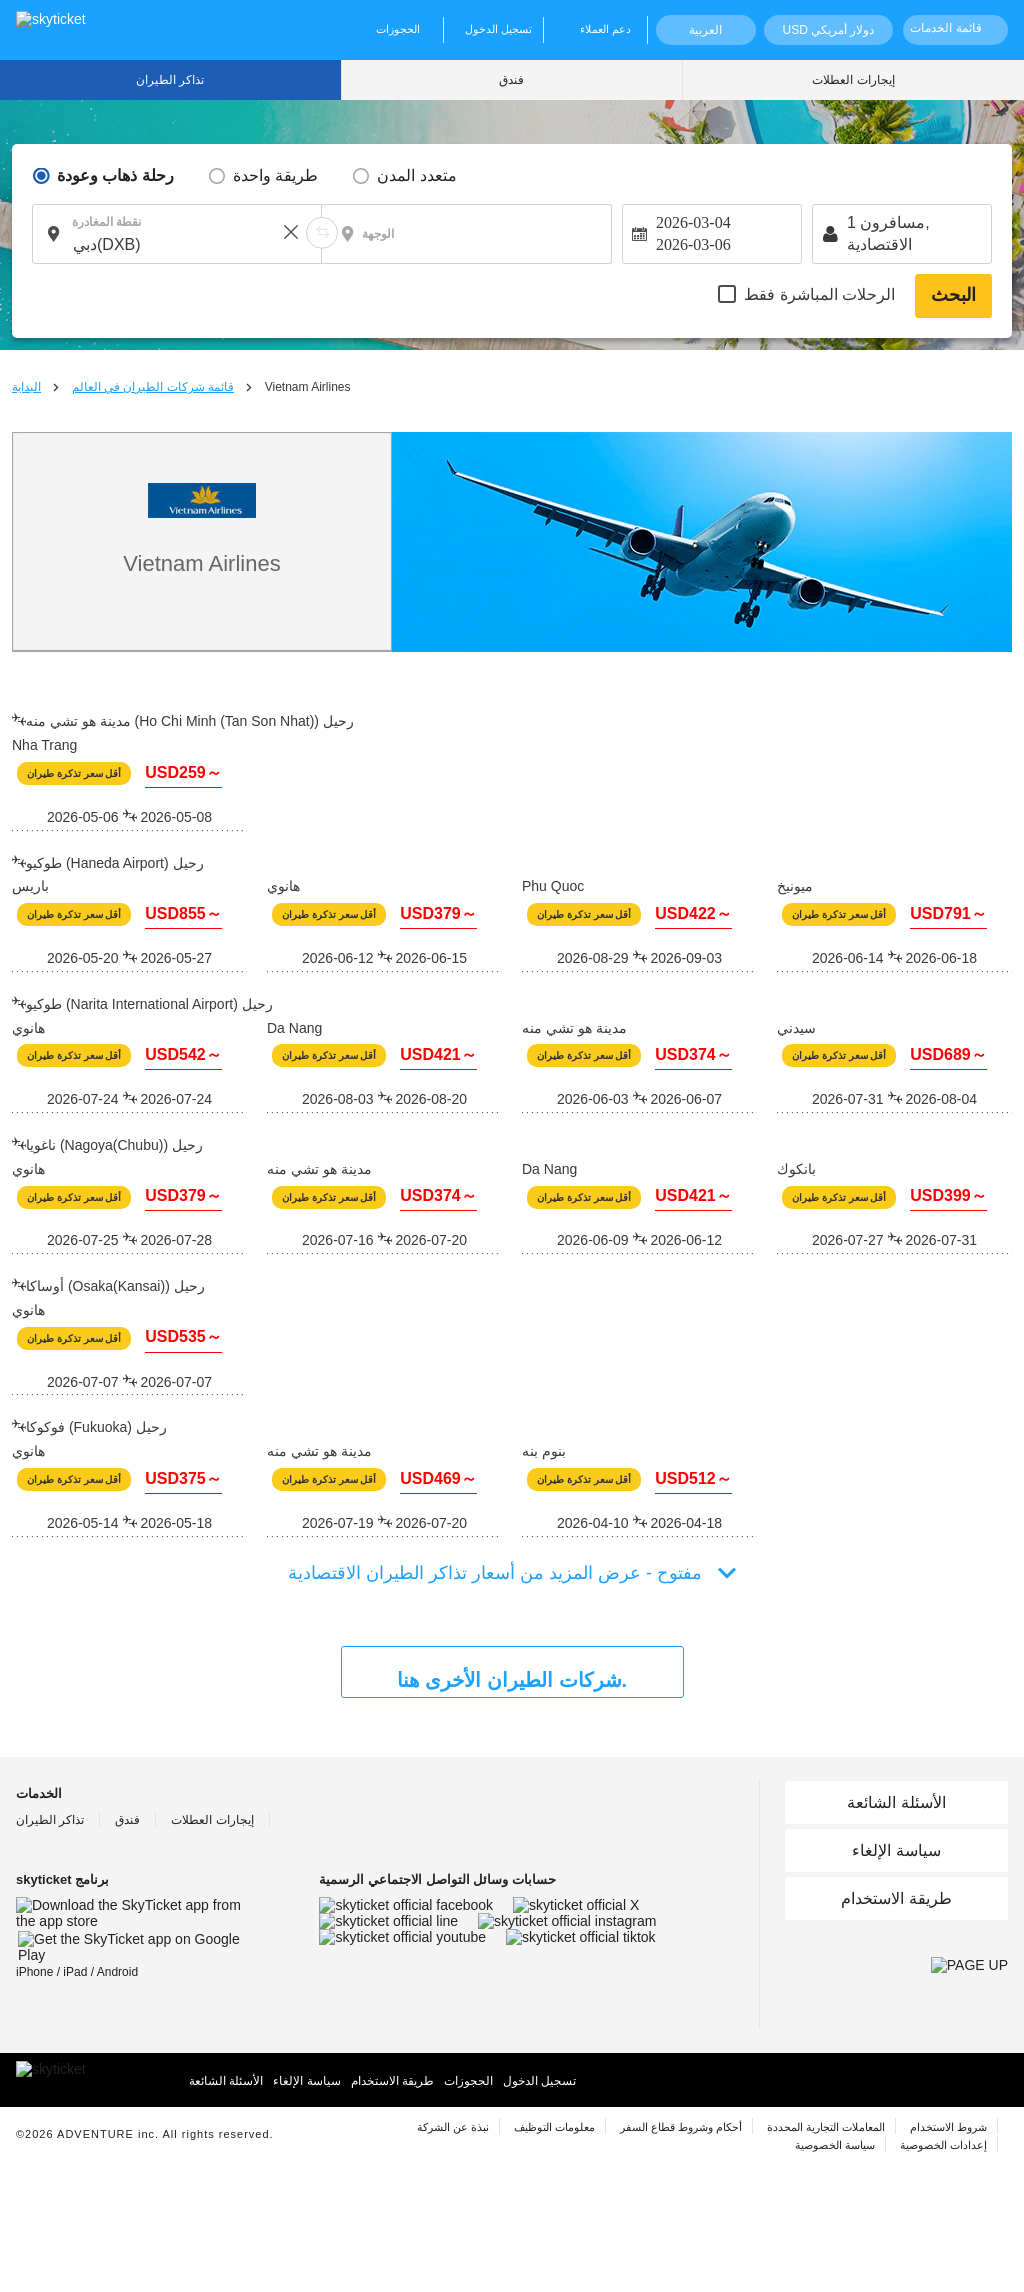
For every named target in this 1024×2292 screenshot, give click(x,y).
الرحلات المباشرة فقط (819, 294)
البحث (953, 295)
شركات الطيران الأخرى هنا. (512, 1680)
